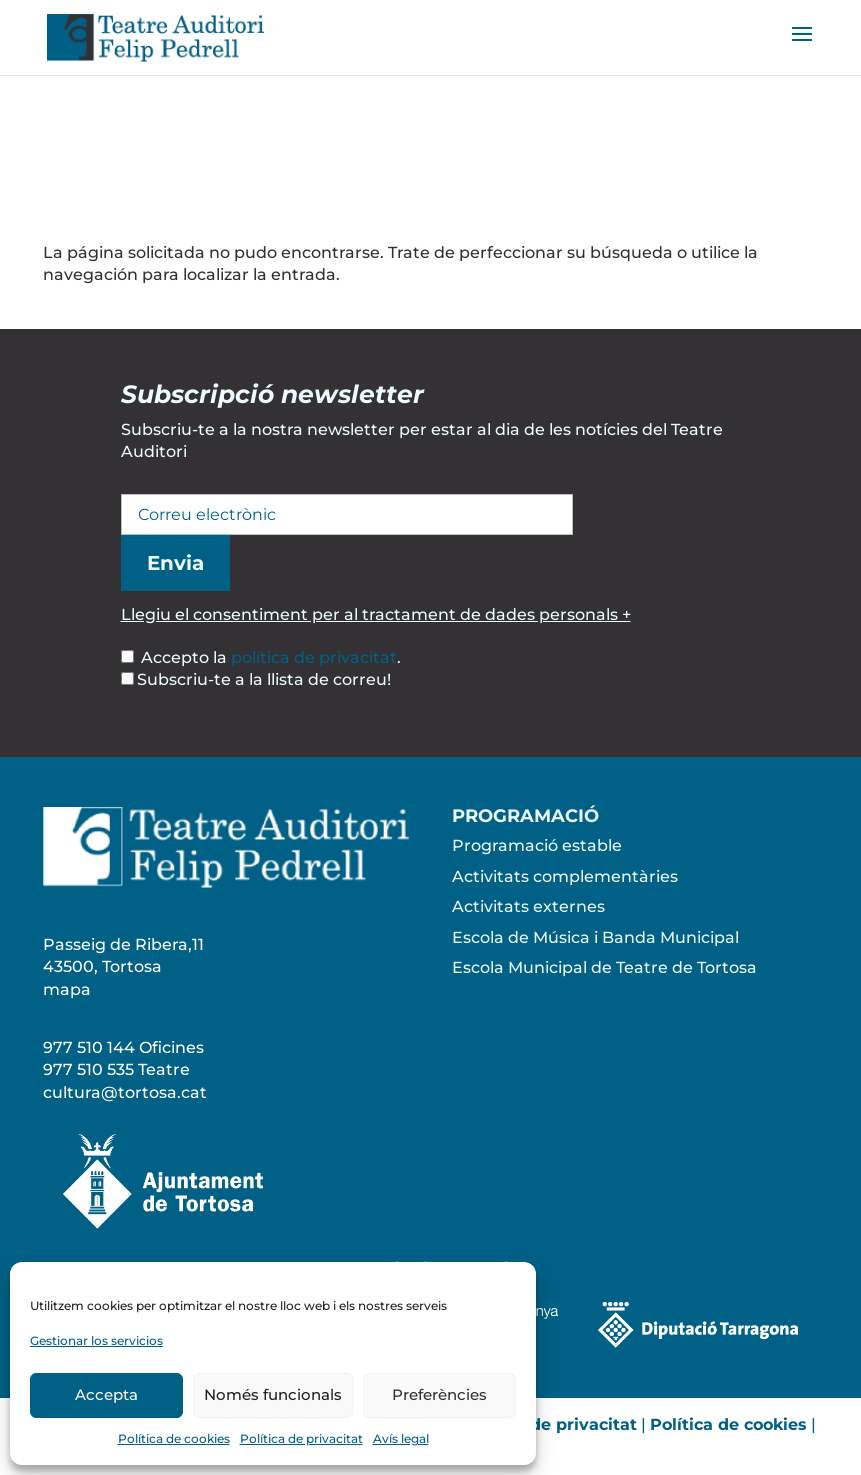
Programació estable (537, 845)
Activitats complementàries (565, 876)
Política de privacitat (301, 1438)
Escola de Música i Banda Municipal (595, 937)
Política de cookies (174, 1438)
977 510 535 (88, 1069)
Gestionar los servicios (96, 1340)
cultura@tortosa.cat (125, 1092)
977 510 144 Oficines (123, 1047)
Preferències (439, 1394)
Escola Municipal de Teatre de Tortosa (604, 967)
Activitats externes (528, 906)
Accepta (106, 1394)
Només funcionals (273, 1394)
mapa (67, 989)
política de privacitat (314, 657)
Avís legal (401, 1438)
